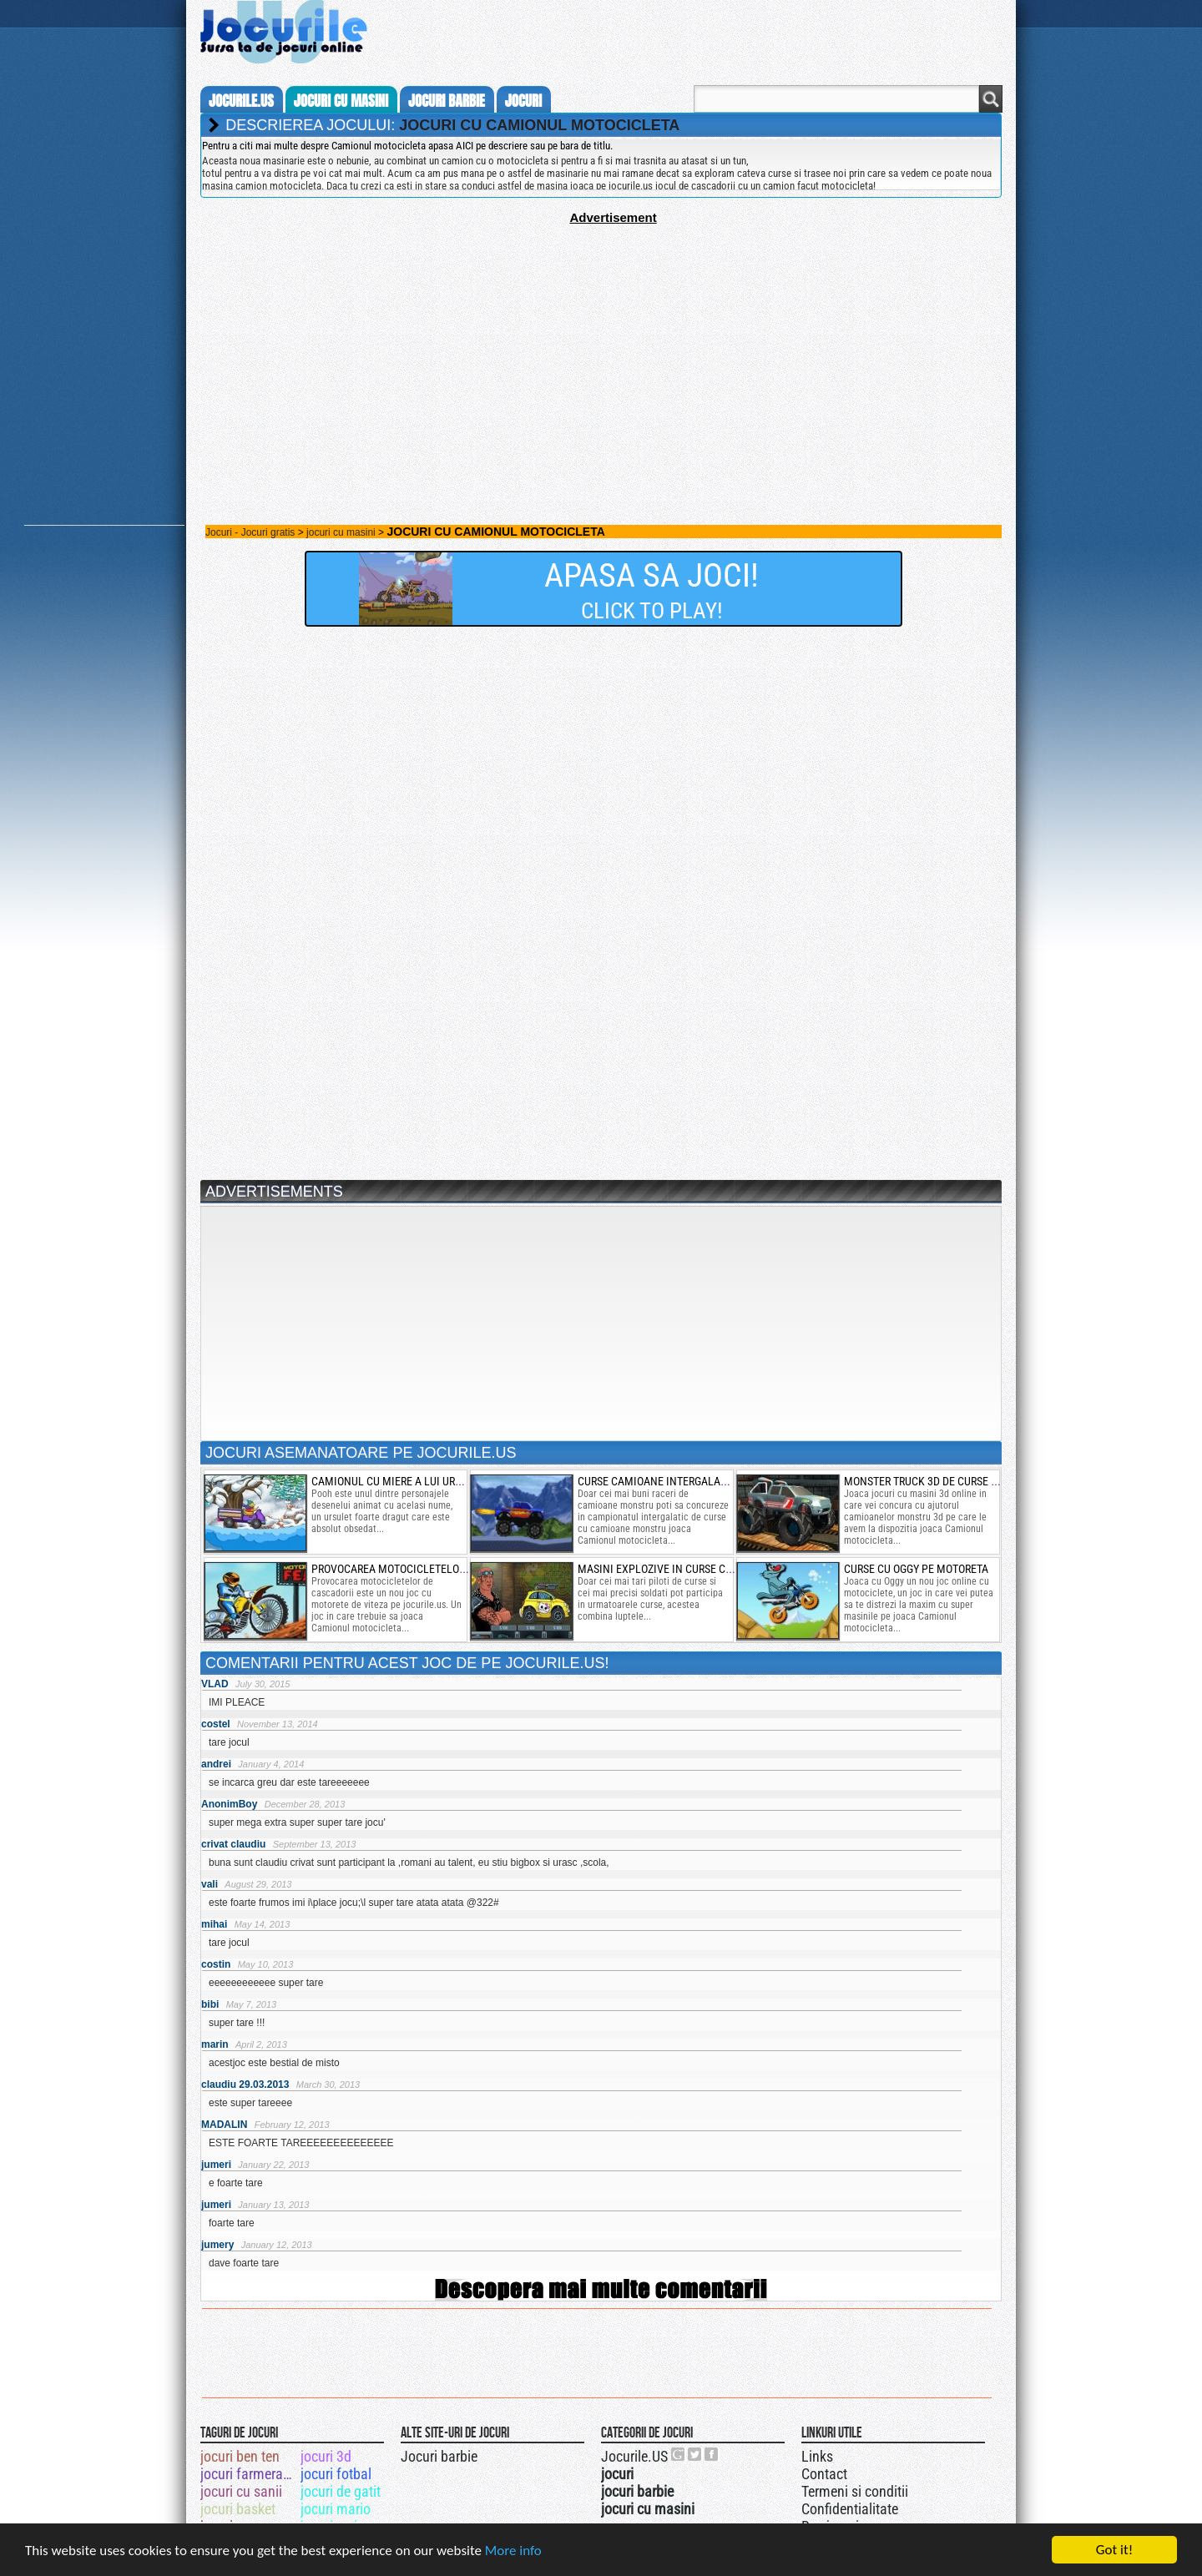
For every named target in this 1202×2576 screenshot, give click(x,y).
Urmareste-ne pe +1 (678, 2454)
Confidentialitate (849, 2509)
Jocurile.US (634, 2456)
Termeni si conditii (854, 2491)
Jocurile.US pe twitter (695, 2454)
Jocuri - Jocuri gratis (250, 532)
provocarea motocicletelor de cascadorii (426, 1568)
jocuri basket (237, 2509)
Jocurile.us (241, 101)
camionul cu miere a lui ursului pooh (412, 1481)
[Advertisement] (601, 341)
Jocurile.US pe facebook (712, 2454)
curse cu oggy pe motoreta (916, 1568)
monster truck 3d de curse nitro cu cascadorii (970, 1481)
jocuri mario (335, 2509)
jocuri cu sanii (241, 2491)
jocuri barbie (446, 101)
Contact (824, 2474)
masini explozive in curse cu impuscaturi (689, 1568)
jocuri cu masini (341, 101)
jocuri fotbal (335, 2474)
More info (513, 2552)
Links (817, 2456)
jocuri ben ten (240, 2456)
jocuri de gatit (340, 2491)
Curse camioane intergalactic (660, 1481)
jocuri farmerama (249, 2474)
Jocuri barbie (439, 2456)
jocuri (523, 101)
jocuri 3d (325, 2456)
